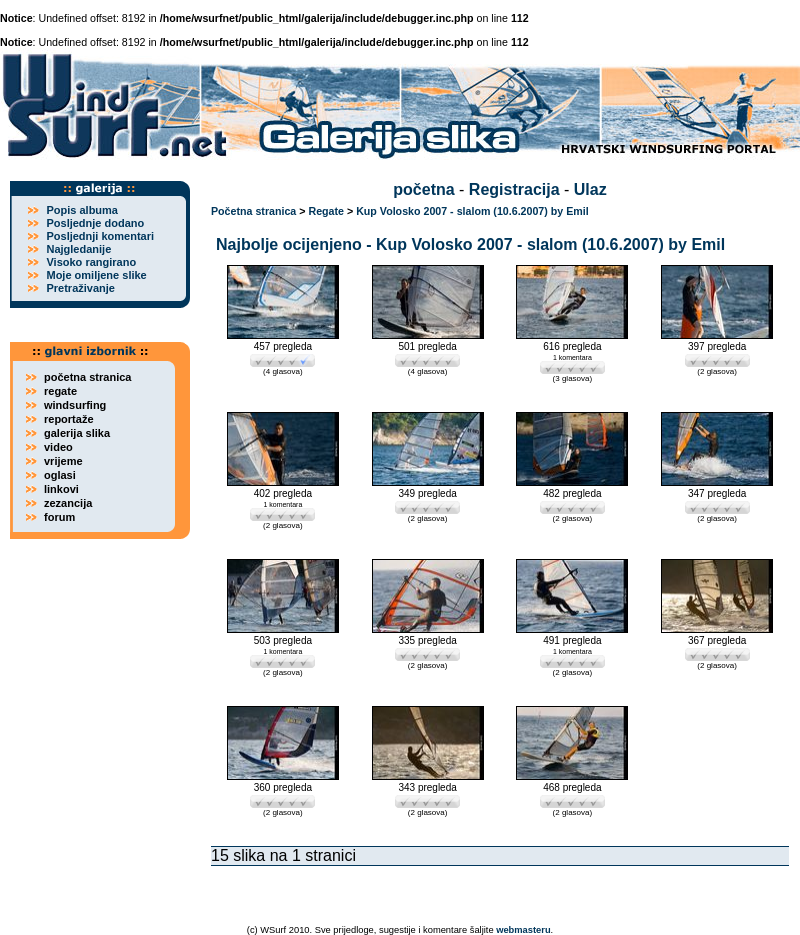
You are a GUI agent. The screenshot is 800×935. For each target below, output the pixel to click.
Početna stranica (253, 211)
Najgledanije (78, 249)
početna (423, 189)
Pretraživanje (80, 288)
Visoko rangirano (91, 262)
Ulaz (590, 189)
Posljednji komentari (100, 236)
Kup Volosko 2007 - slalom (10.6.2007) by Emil (472, 211)
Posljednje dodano (95, 223)
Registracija (514, 189)
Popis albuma (82, 210)
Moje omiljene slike (96, 275)
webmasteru (523, 930)
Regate (326, 211)
